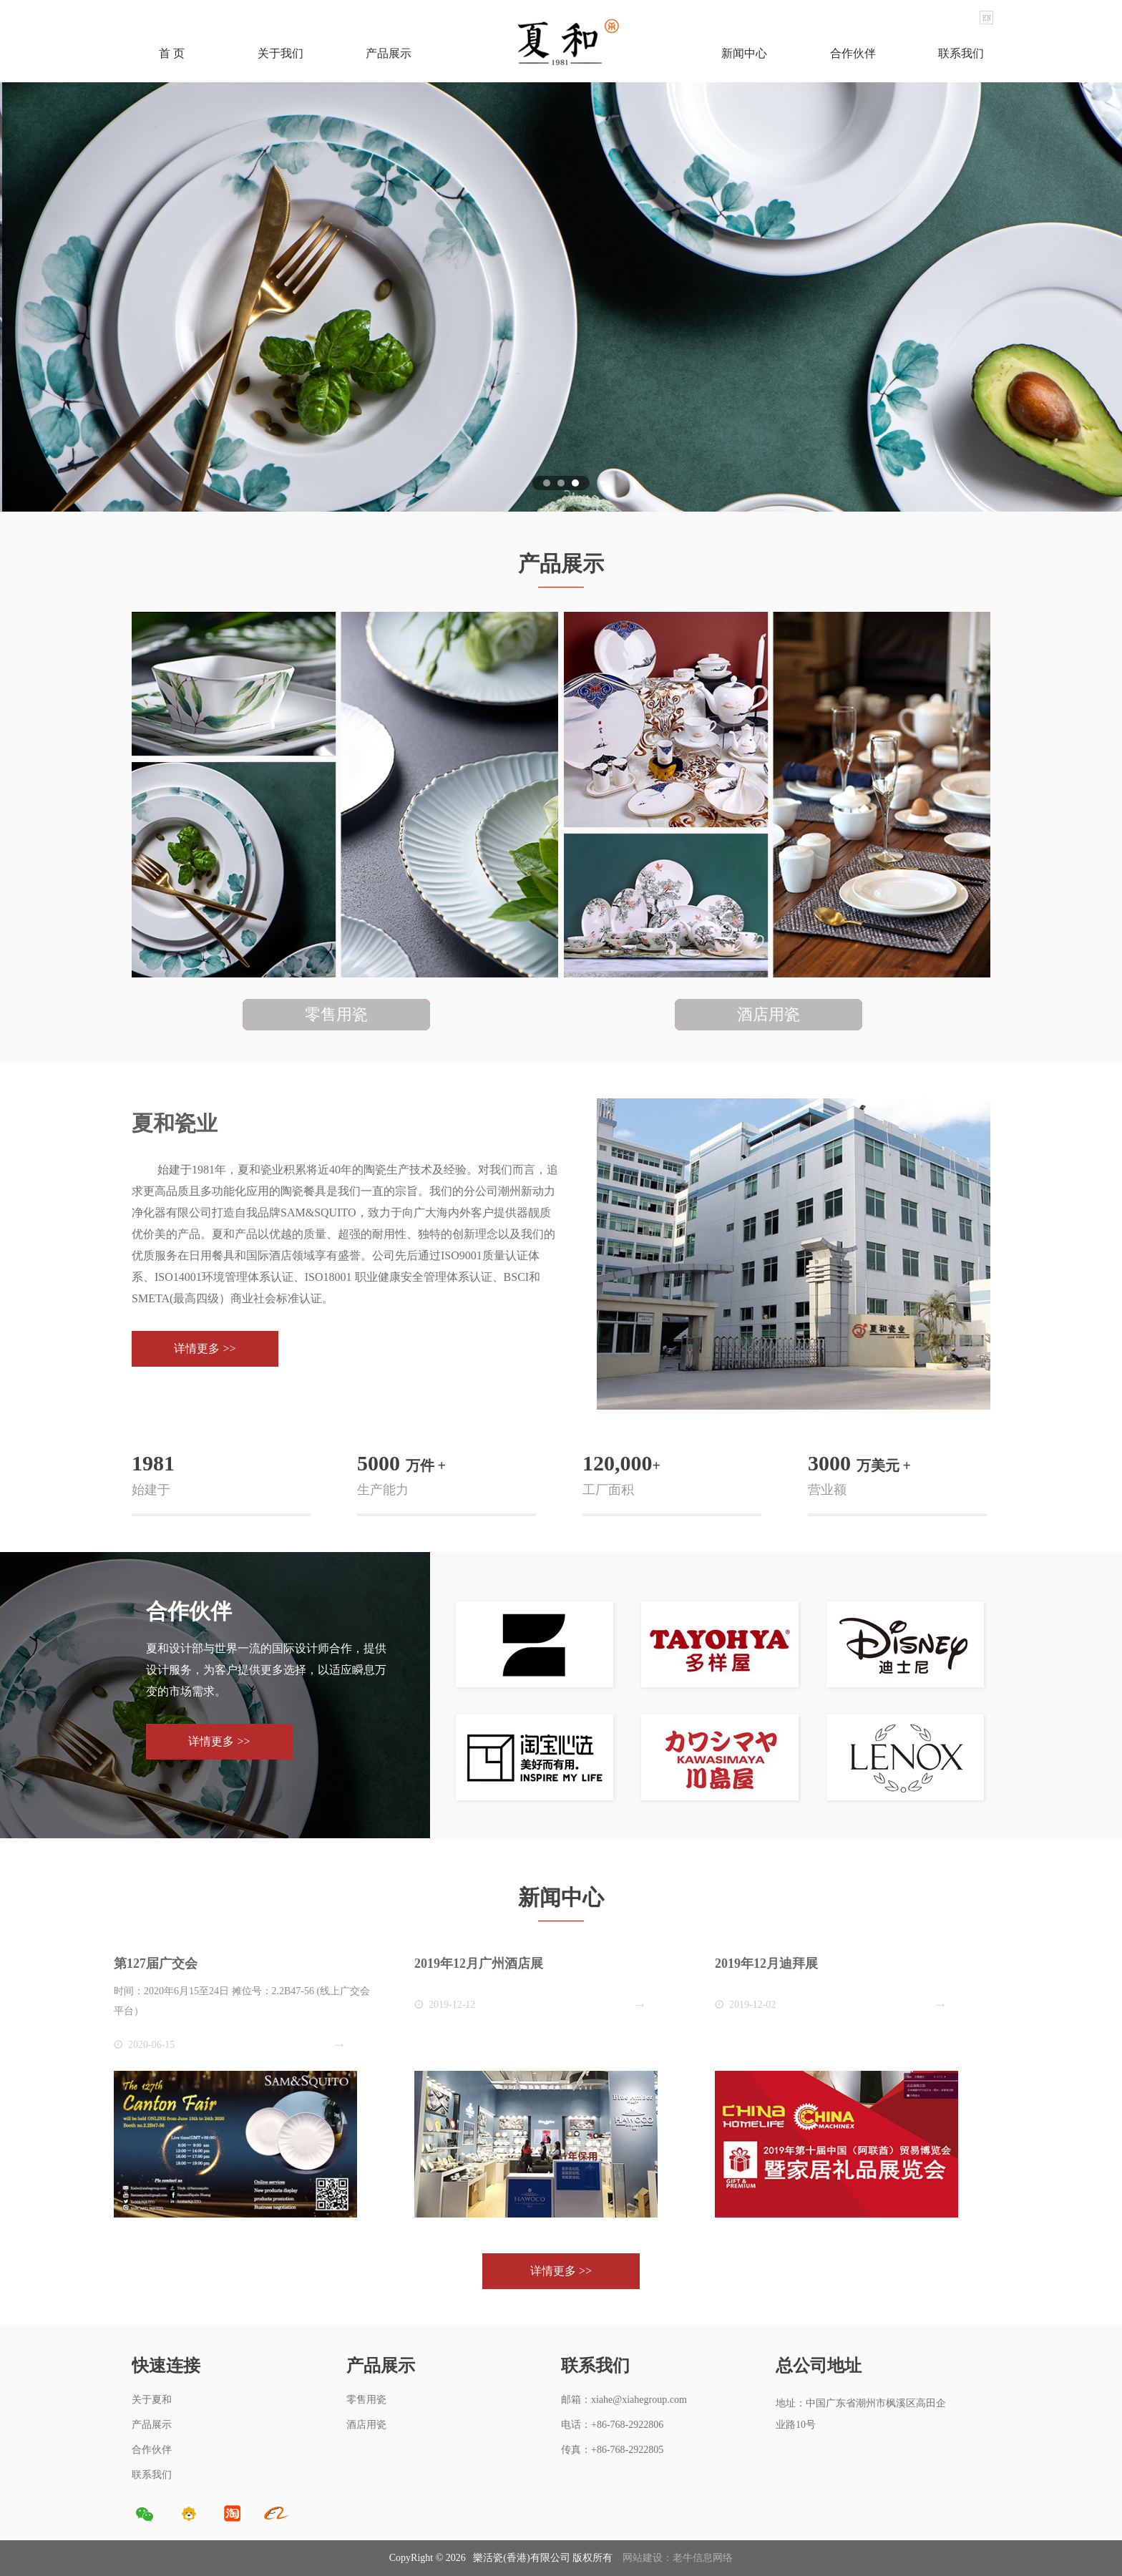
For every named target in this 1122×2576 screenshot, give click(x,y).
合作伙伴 (853, 53)
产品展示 (388, 53)
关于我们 (280, 53)
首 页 (172, 53)
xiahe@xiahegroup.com (639, 2399)
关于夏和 (152, 2399)
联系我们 (961, 53)
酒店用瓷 (366, 2424)
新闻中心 (744, 53)
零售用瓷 (366, 2399)
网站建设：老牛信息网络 (678, 2557)
